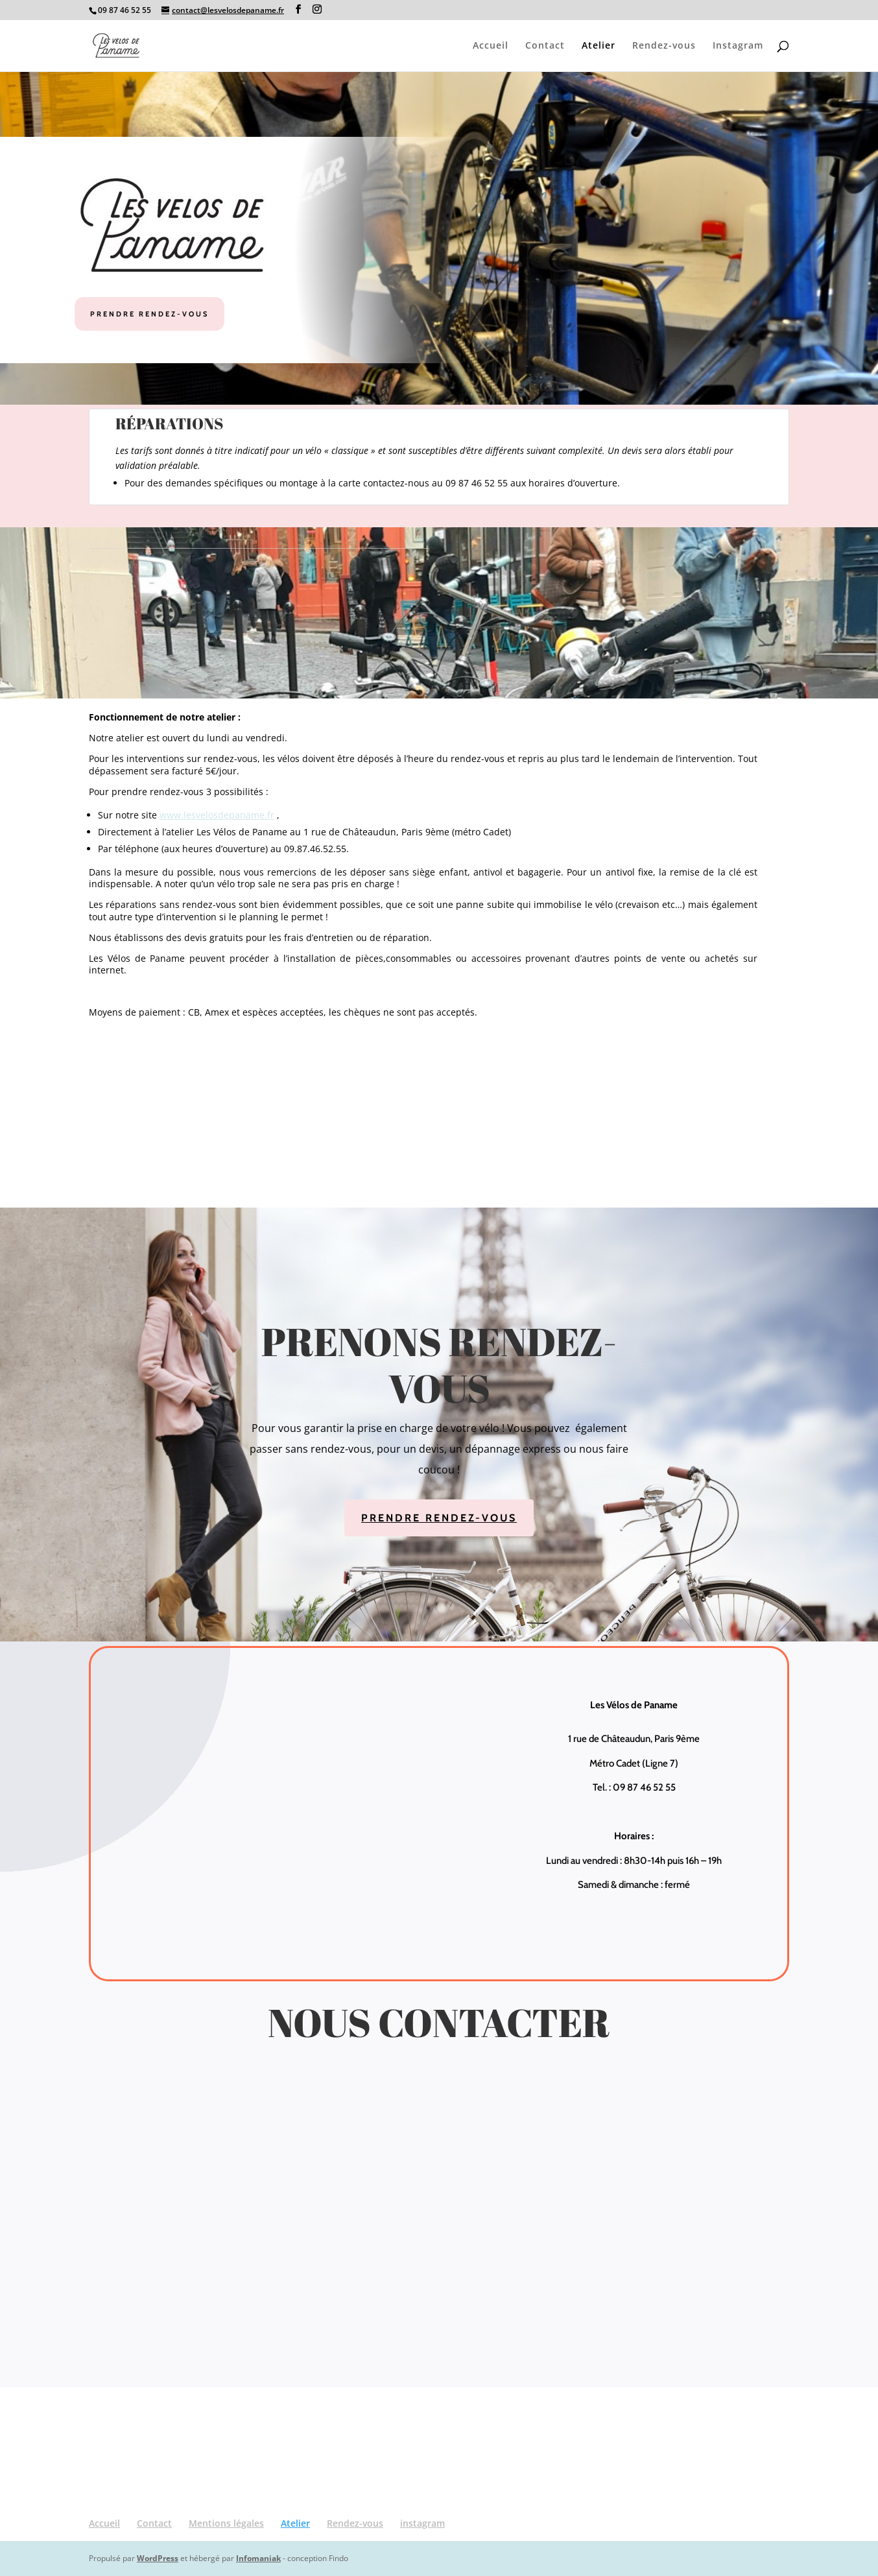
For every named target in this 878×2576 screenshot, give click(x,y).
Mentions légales (226, 2523)
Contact (545, 46)
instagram (422, 2523)
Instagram (738, 46)
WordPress (157, 2558)
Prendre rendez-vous (149, 313)
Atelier (598, 46)
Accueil (490, 46)
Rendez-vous (664, 46)
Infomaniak (258, 2558)
